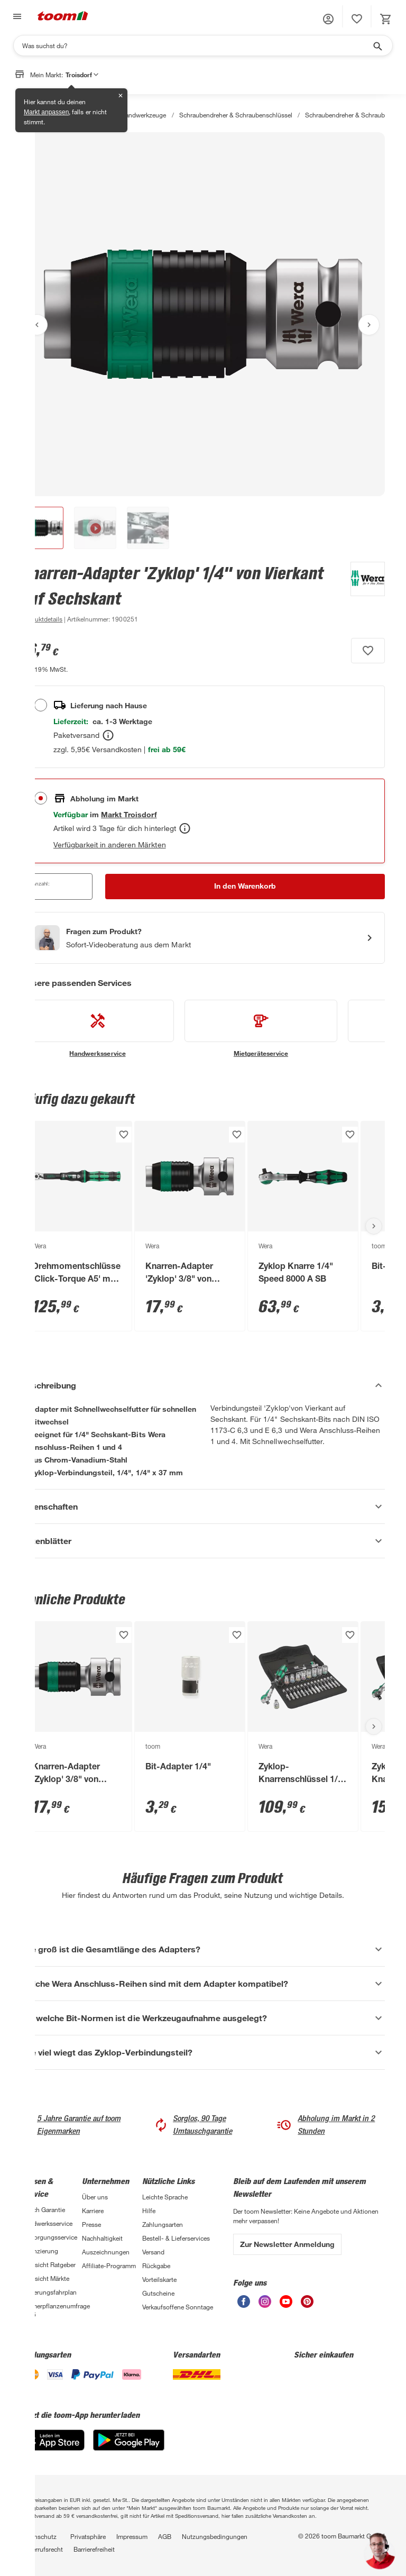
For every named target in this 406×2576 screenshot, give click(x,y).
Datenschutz (39, 2536)
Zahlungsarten (162, 2224)
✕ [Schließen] (120, 95)
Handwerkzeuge (143, 115)
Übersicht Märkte (45, 2278)
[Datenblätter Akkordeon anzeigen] (203, 1541)
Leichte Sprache (165, 2197)
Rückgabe (156, 2265)
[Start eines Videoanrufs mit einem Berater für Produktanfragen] (203, 938)
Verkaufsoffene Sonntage (177, 2307)
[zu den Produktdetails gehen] (41, 619)
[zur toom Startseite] (63, 16)
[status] (357, 19)
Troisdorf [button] (82, 74)
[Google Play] (128, 2447)
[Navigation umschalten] (16, 16)
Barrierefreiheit (94, 2549)
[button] (328, 19)
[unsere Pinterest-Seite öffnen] (307, 2304)
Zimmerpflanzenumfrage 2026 (51, 2309)
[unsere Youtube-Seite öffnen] (286, 2304)
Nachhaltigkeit (102, 2238)
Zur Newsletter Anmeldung (287, 2244)
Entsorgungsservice (49, 2237)
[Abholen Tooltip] (184, 828)
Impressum (131, 2536)
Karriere (93, 2210)
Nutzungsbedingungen (214, 2536)
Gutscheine (158, 2293)
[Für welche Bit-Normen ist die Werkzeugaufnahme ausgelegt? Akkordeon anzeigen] (203, 2018)
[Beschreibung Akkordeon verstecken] (203, 1385)
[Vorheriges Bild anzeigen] (37, 324)
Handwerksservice (46, 2223)
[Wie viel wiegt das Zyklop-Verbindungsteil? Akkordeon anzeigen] (203, 2052)
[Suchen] (196, 45)
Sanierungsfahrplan (49, 2292)
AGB (164, 2536)
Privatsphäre (88, 2536)
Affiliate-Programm (109, 2265)
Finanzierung (39, 2250)
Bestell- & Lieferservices (176, 2238)
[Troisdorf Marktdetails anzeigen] (128, 814)
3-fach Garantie (43, 2209)
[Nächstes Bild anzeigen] (369, 324)
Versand (153, 2252)
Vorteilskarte (159, 2279)
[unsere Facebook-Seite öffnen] (243, 2304)
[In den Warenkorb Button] (245, 886)
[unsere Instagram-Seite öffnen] (265, 2304)
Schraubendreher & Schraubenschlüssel (236, 115)
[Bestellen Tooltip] (108, 735)
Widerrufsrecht (42, 2549)
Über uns (95, 2197)
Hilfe (148, 2210)
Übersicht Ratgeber (48, 2264)
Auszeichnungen (106, 2252)
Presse (91, 2224)
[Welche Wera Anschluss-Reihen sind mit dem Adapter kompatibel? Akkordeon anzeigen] (203, 1983)
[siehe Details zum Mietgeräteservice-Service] (260, 1029)
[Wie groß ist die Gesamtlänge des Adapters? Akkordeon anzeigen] (203, 1949)
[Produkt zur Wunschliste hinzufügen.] (368, 651)
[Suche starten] (377, 45)
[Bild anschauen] (203, 314)
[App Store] (53, 2447)
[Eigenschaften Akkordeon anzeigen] (203, 1506)
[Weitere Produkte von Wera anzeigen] (362, 593)
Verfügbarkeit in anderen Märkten (109, 844)
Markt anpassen (46, 112)
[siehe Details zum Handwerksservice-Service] (97, 1029)
